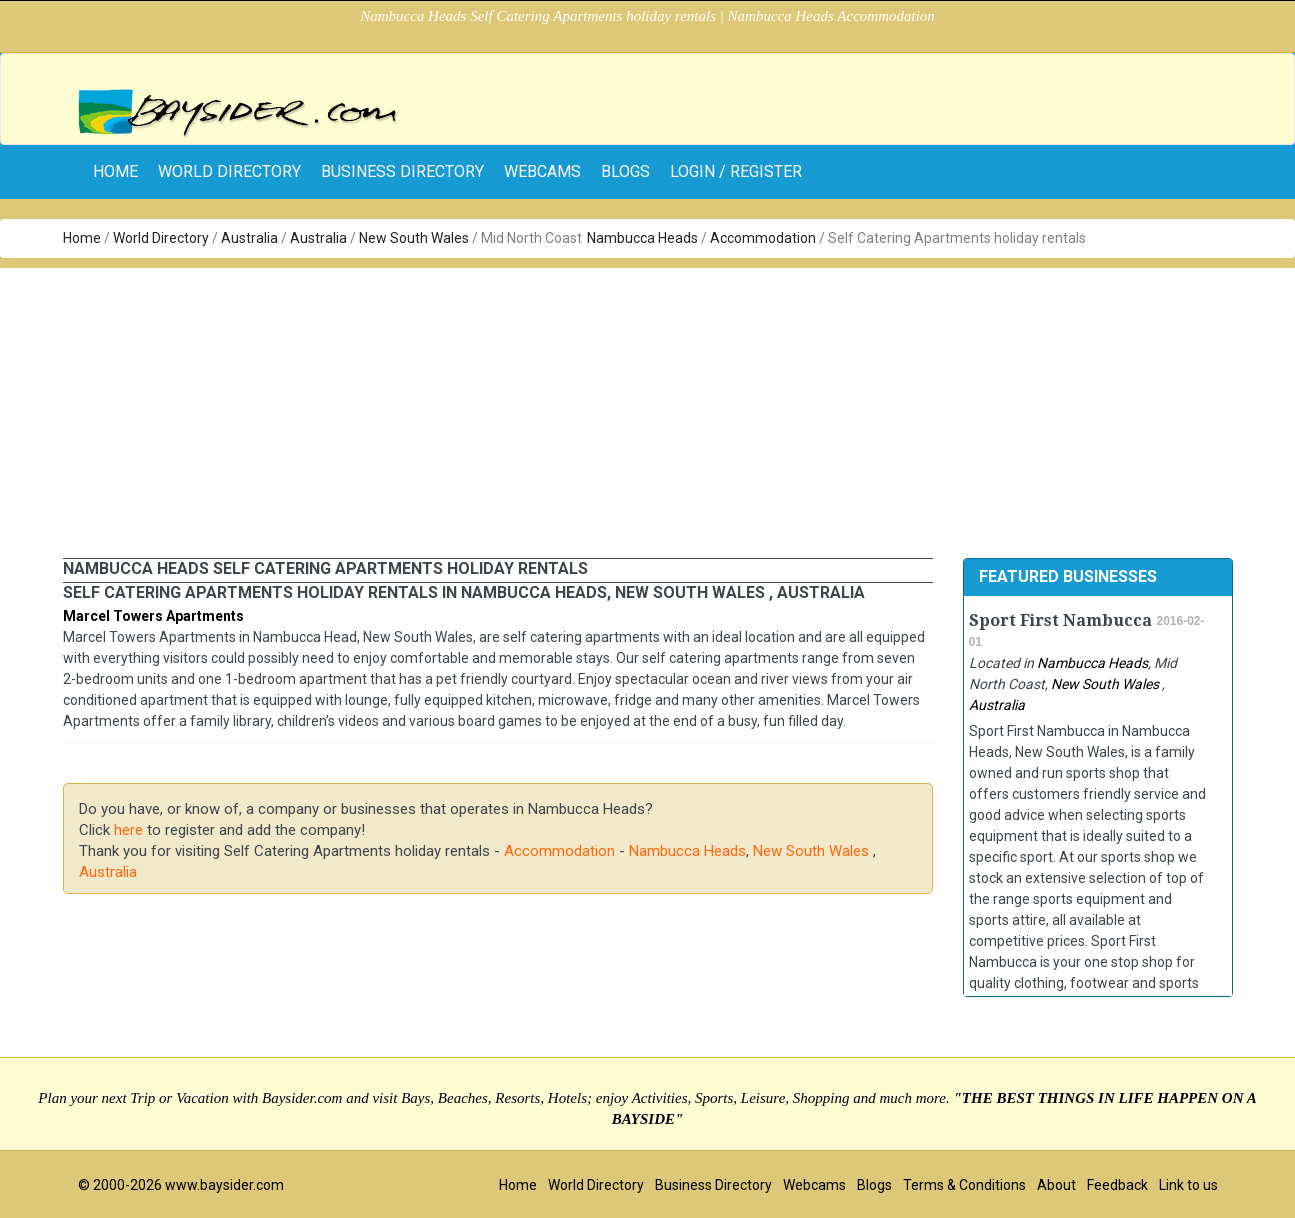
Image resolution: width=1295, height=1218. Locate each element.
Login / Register (736, 171)
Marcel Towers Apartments (153, 616)
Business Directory (402, 171)
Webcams (542, 171)
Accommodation (763, 238)
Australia (249, 238)
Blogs (625, 171)
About (1056, 1185)
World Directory (229, 171)
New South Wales (415, 238)
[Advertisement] (648, 408)
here (128, 830)
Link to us (1188, 1185)
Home (82, 238)
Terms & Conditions (964, 1185)
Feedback (1117, 1185)
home (115, 171)
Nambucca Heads (642, 238)
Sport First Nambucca (1060, 620)
